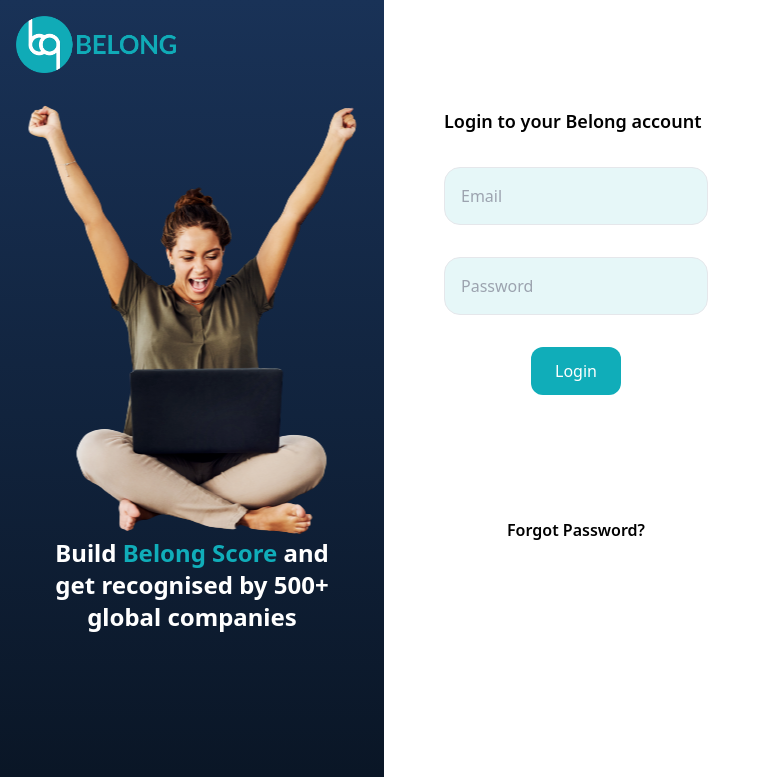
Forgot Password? (576, 530)
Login (576, 371)
